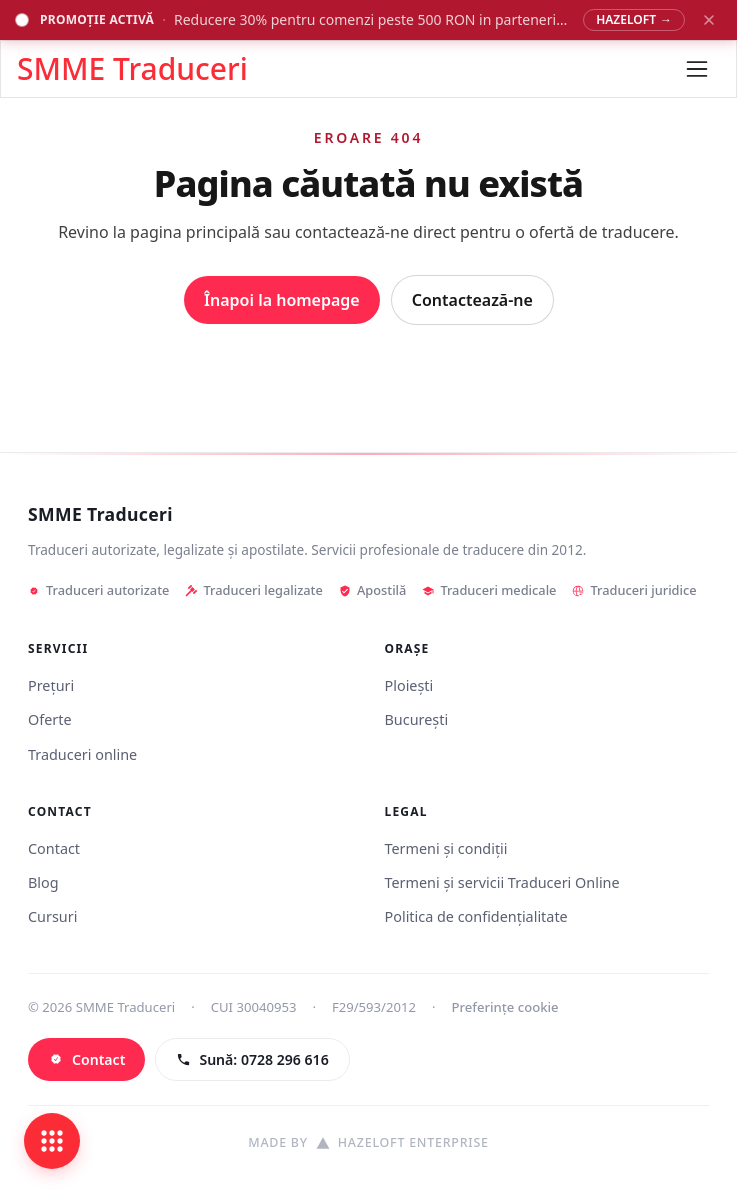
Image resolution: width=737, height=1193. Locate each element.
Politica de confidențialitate (476, 916)
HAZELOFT (634, 19)
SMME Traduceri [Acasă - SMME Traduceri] (132, 69)
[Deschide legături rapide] (52, 1141)
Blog (43, 882)
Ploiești (409, 685)
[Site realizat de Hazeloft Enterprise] (368, 1143)
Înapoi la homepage (282, 300)
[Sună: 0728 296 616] (252, 1059)
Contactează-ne (472, 300)
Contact (54, 848)
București (417, 719)
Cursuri (52, 916)
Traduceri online (82, 754)
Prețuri (51, 685)
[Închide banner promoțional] (709, 20)
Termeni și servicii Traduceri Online (502, 882)
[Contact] (86, 1059)
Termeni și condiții (446, 848)
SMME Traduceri (100, 514)
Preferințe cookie (505, 1007)
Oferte (50, 719)
